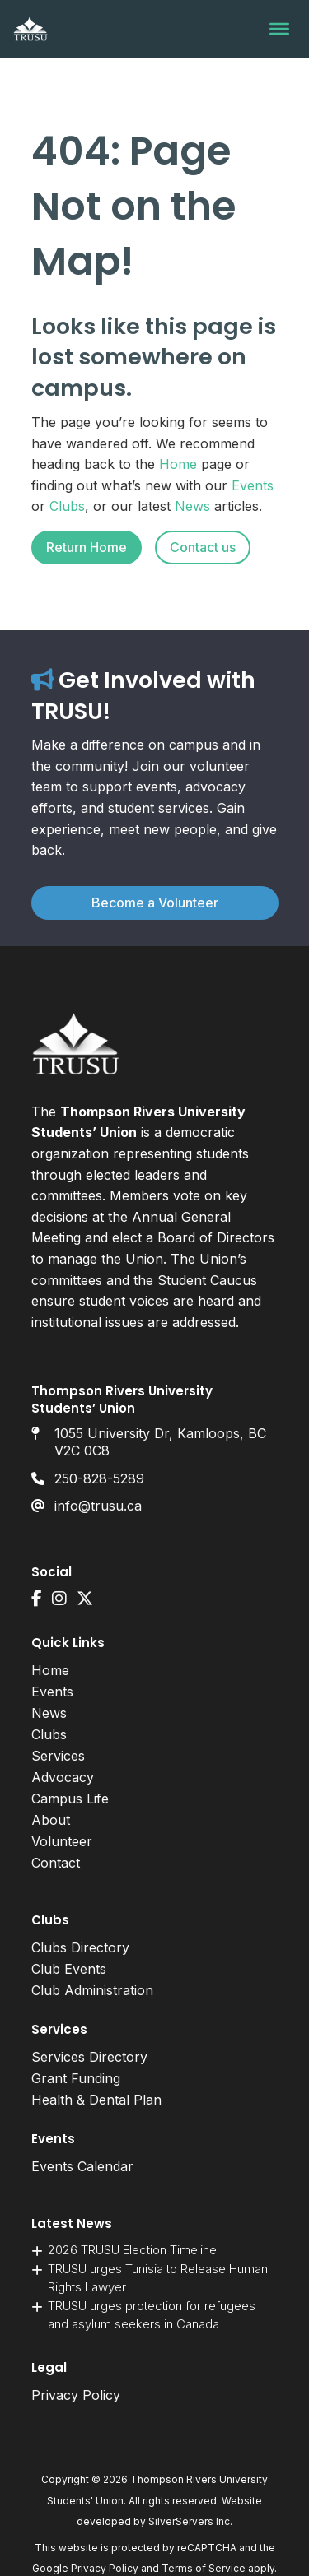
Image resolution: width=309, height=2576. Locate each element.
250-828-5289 (99, 1478)
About (50, 1820)
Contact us (203, 547)
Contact (55, 1862)
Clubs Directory (80, 1947)
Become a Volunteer (154, 902)
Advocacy (62, 1777)
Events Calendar (82, 2166)
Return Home (86, 547)
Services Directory (89, 2057)
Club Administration (92, 1990)
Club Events (68, 1969)
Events (253, 485)
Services (58, 1756)
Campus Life (70, 1798)
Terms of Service (204, 2568)
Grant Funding (75, 2078)
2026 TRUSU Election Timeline (132, 2250)
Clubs (67, 506)
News (192, 506)
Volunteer (61, 1841)
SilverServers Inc (189, 2521)
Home (178, 464)
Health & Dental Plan (96, 2099)
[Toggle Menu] (279, 29)
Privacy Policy (75, 2395)
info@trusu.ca (98, 1505)
